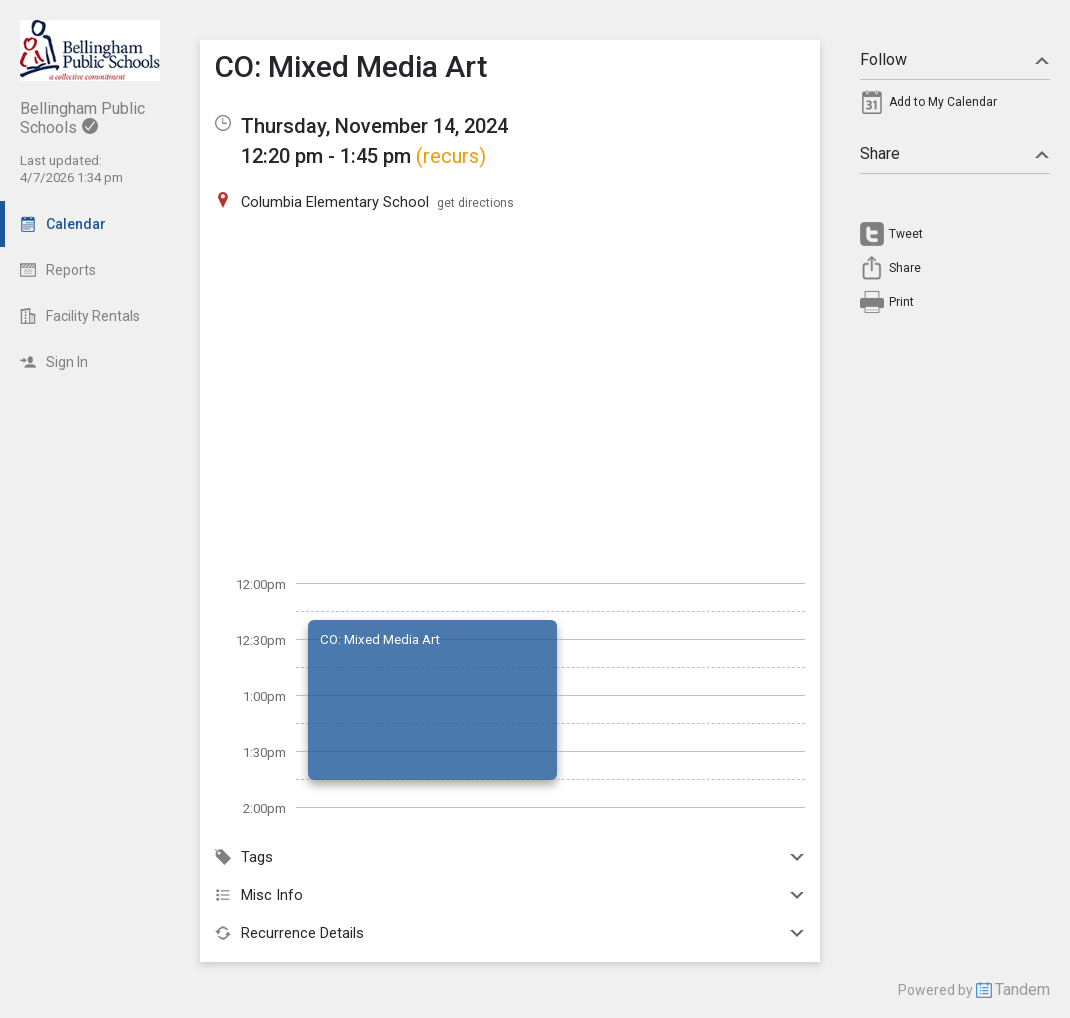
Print (901, 302)
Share (955, 153)
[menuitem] (955, 107)
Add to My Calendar (943, 102)
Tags (510, 857)
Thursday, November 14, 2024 (374, 126)
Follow (955, 59)
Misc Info (510, 895)
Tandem (1022, 989)
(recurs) (451, 156)
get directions (475, 203)
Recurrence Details (510, 933)
